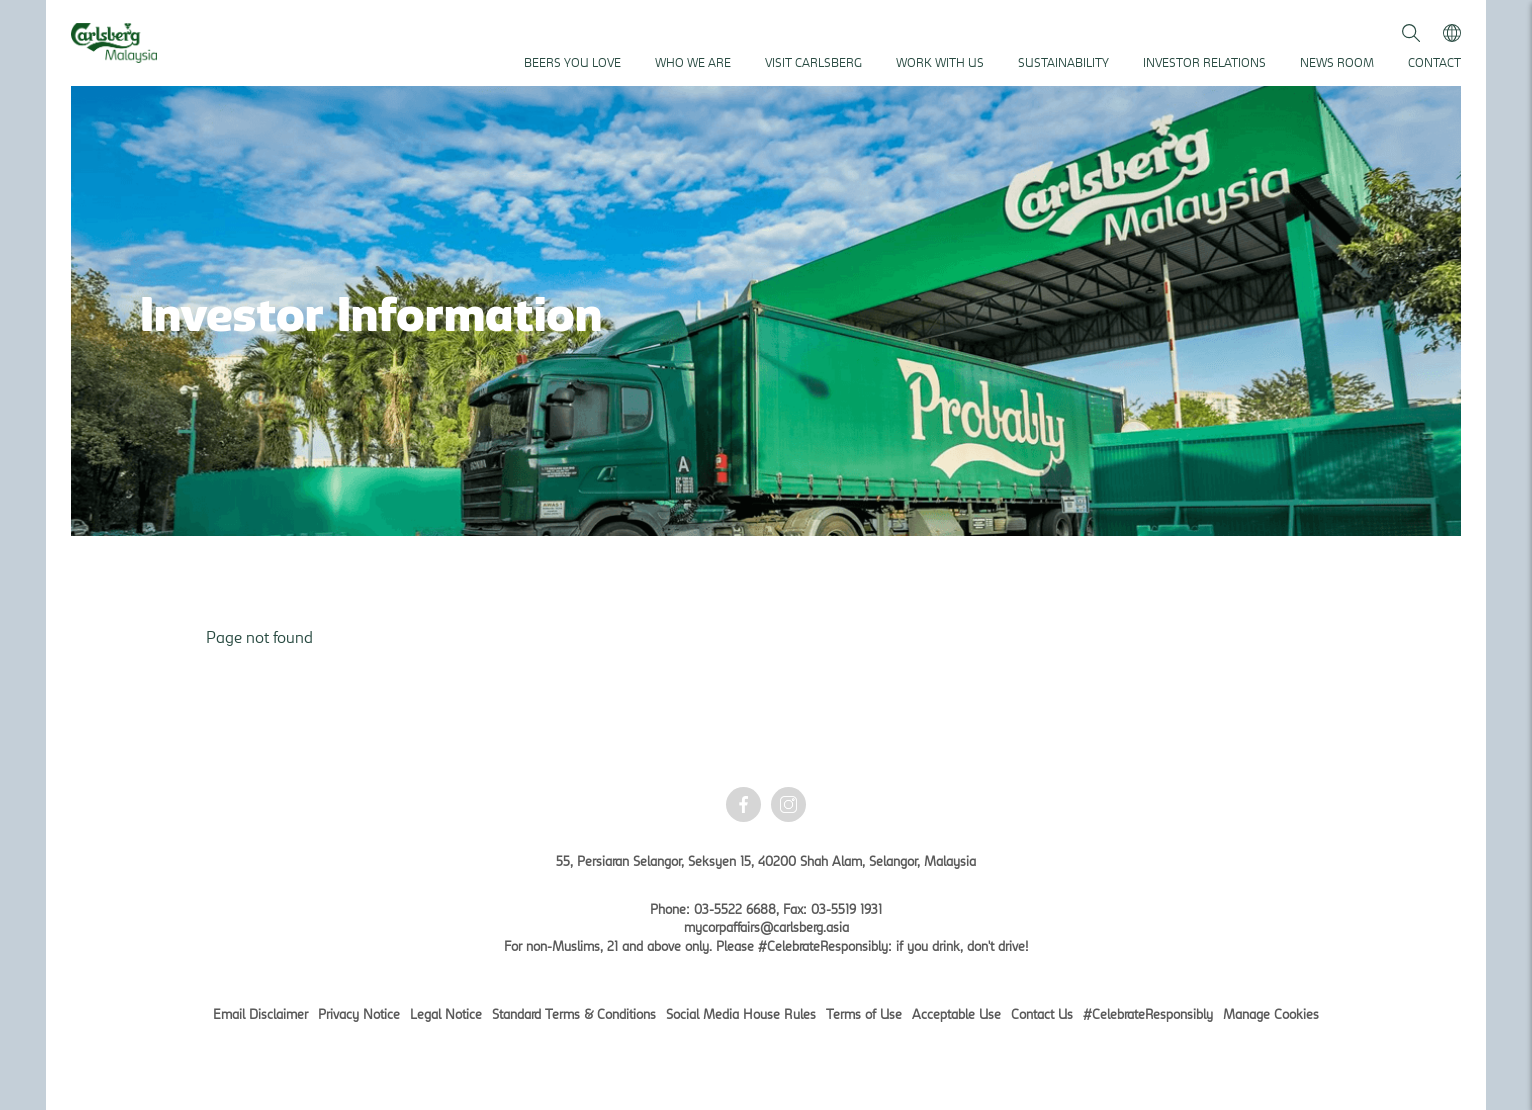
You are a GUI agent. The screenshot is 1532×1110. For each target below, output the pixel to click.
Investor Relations (1204, 62)
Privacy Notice (359, 1014)
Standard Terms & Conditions (574, 1014)
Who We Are (693, 62)
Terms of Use (864, 1014)
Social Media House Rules (741, 1014)
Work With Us (940, 62)
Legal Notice (446, 1014)
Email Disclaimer (260, 1014)
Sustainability (1063, 62)
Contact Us (1042, 1014)
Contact (1434, 62)
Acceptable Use (956, 1014)
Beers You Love (572, 62)
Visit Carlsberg (813, 62)
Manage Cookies (1271, 1014)
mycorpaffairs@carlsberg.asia (766, 927)
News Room (1337, 62)
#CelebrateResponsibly (1148, 1014)
